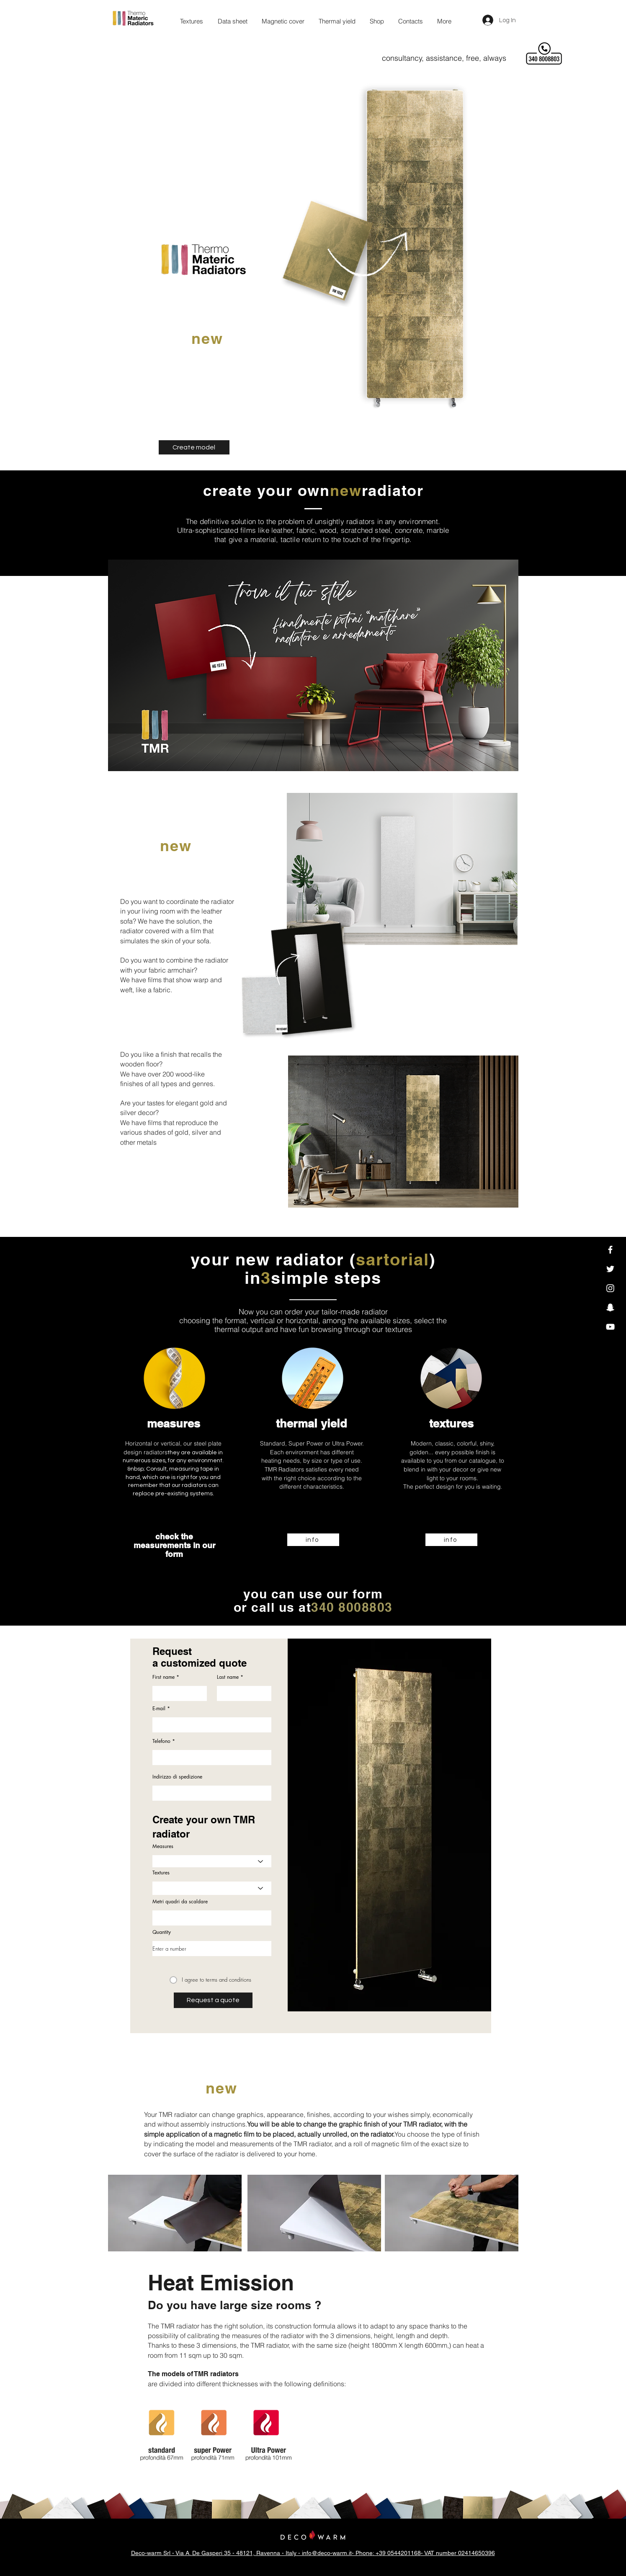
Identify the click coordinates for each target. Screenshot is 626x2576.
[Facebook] (610, 1249)
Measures (162, 1846)
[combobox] (211, 1793)
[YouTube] (610, 1327)
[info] (313, 1539)
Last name (228, 1677)
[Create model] (194, 447)
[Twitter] (610, 1269)
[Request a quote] (213, 2000)
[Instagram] (610, 1288)
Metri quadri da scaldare (180, 1901)
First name (163, 1677)
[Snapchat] (610, 1307)
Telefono (161, 1741)
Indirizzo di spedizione (177, 1776)
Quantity (161, 1932)
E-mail (158, 1708)
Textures (161, 1872)
